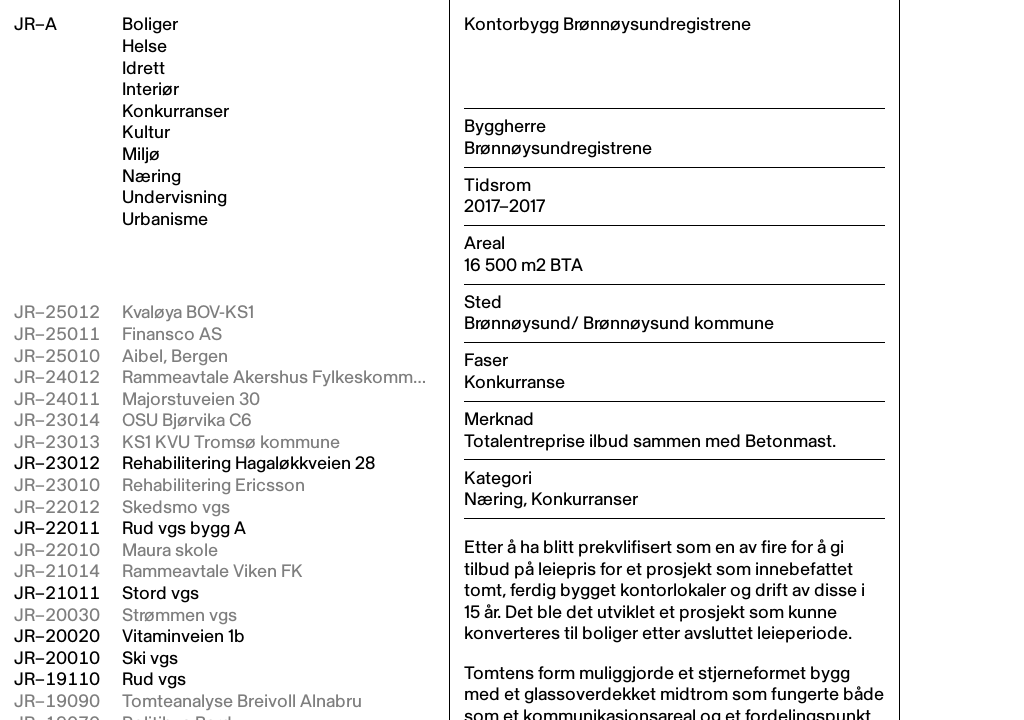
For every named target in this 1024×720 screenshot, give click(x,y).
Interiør (150, 90)
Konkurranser (175, 112)
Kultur (146, 133)
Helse (144, 47)
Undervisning (174, 198)
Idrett (143, 69)
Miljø (141, 155)
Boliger (150, 25)
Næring (151, 177)
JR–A (35, 24)
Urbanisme (165, 220)
